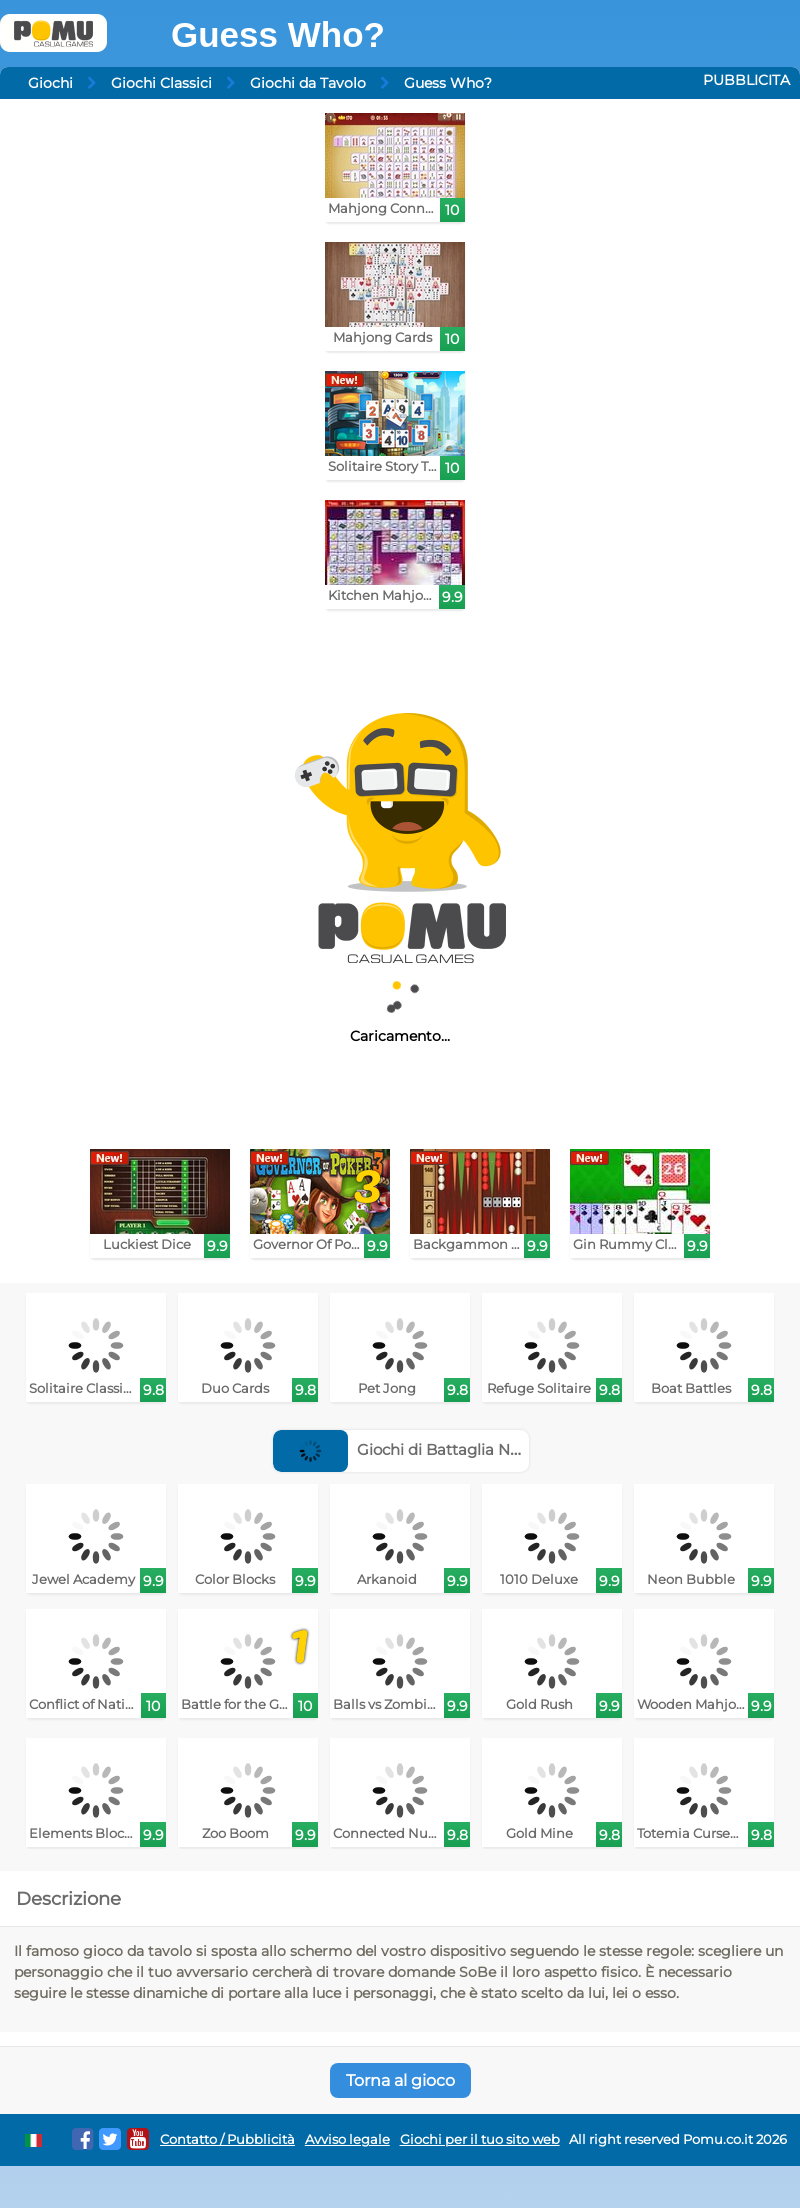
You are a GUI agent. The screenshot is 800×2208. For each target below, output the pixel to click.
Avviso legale (347, 2139)
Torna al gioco (400, 2080)
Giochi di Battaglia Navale (411, 1449)
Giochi (50, 83)
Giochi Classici (161, 83)
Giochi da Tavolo (308, 83)
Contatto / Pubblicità (227, 2139)
